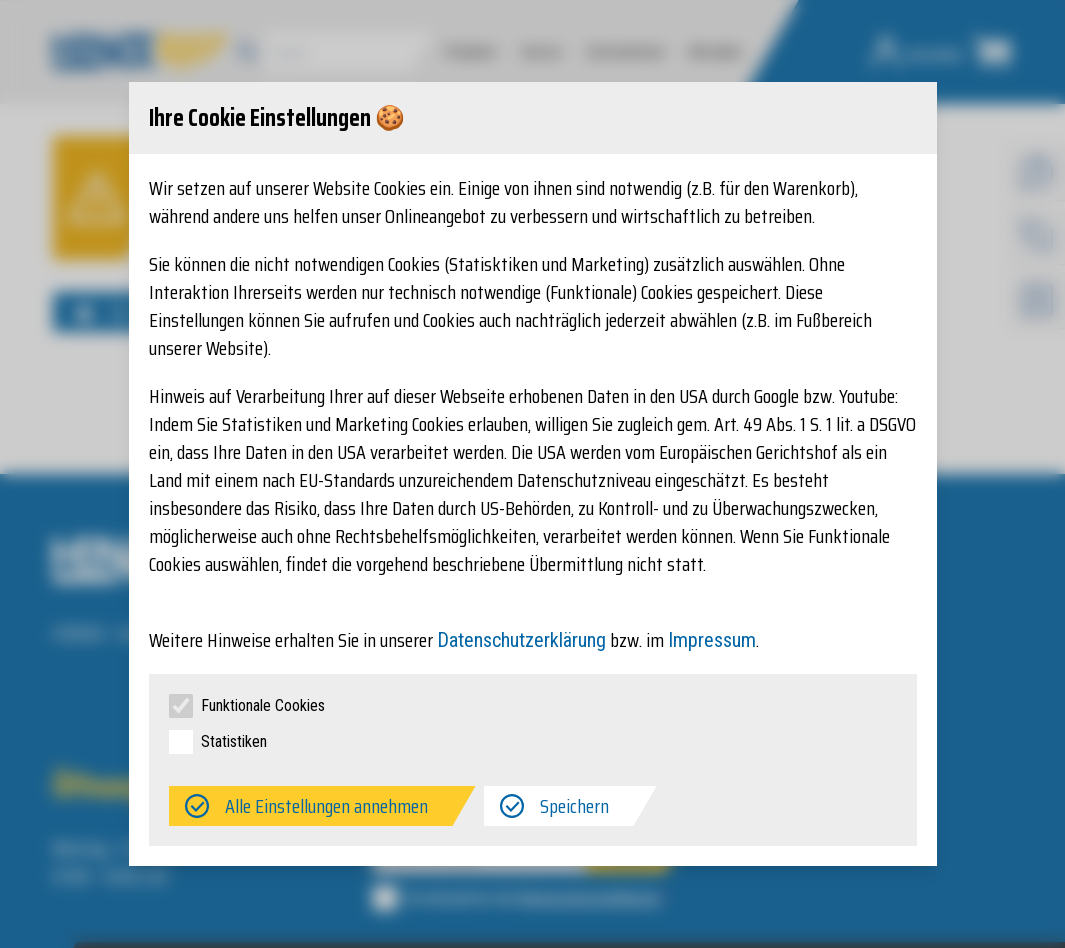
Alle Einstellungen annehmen (326, 806)
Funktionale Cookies (263, 705)
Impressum (712, 640)
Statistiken (234, 741)
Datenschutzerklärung (521, 640)
